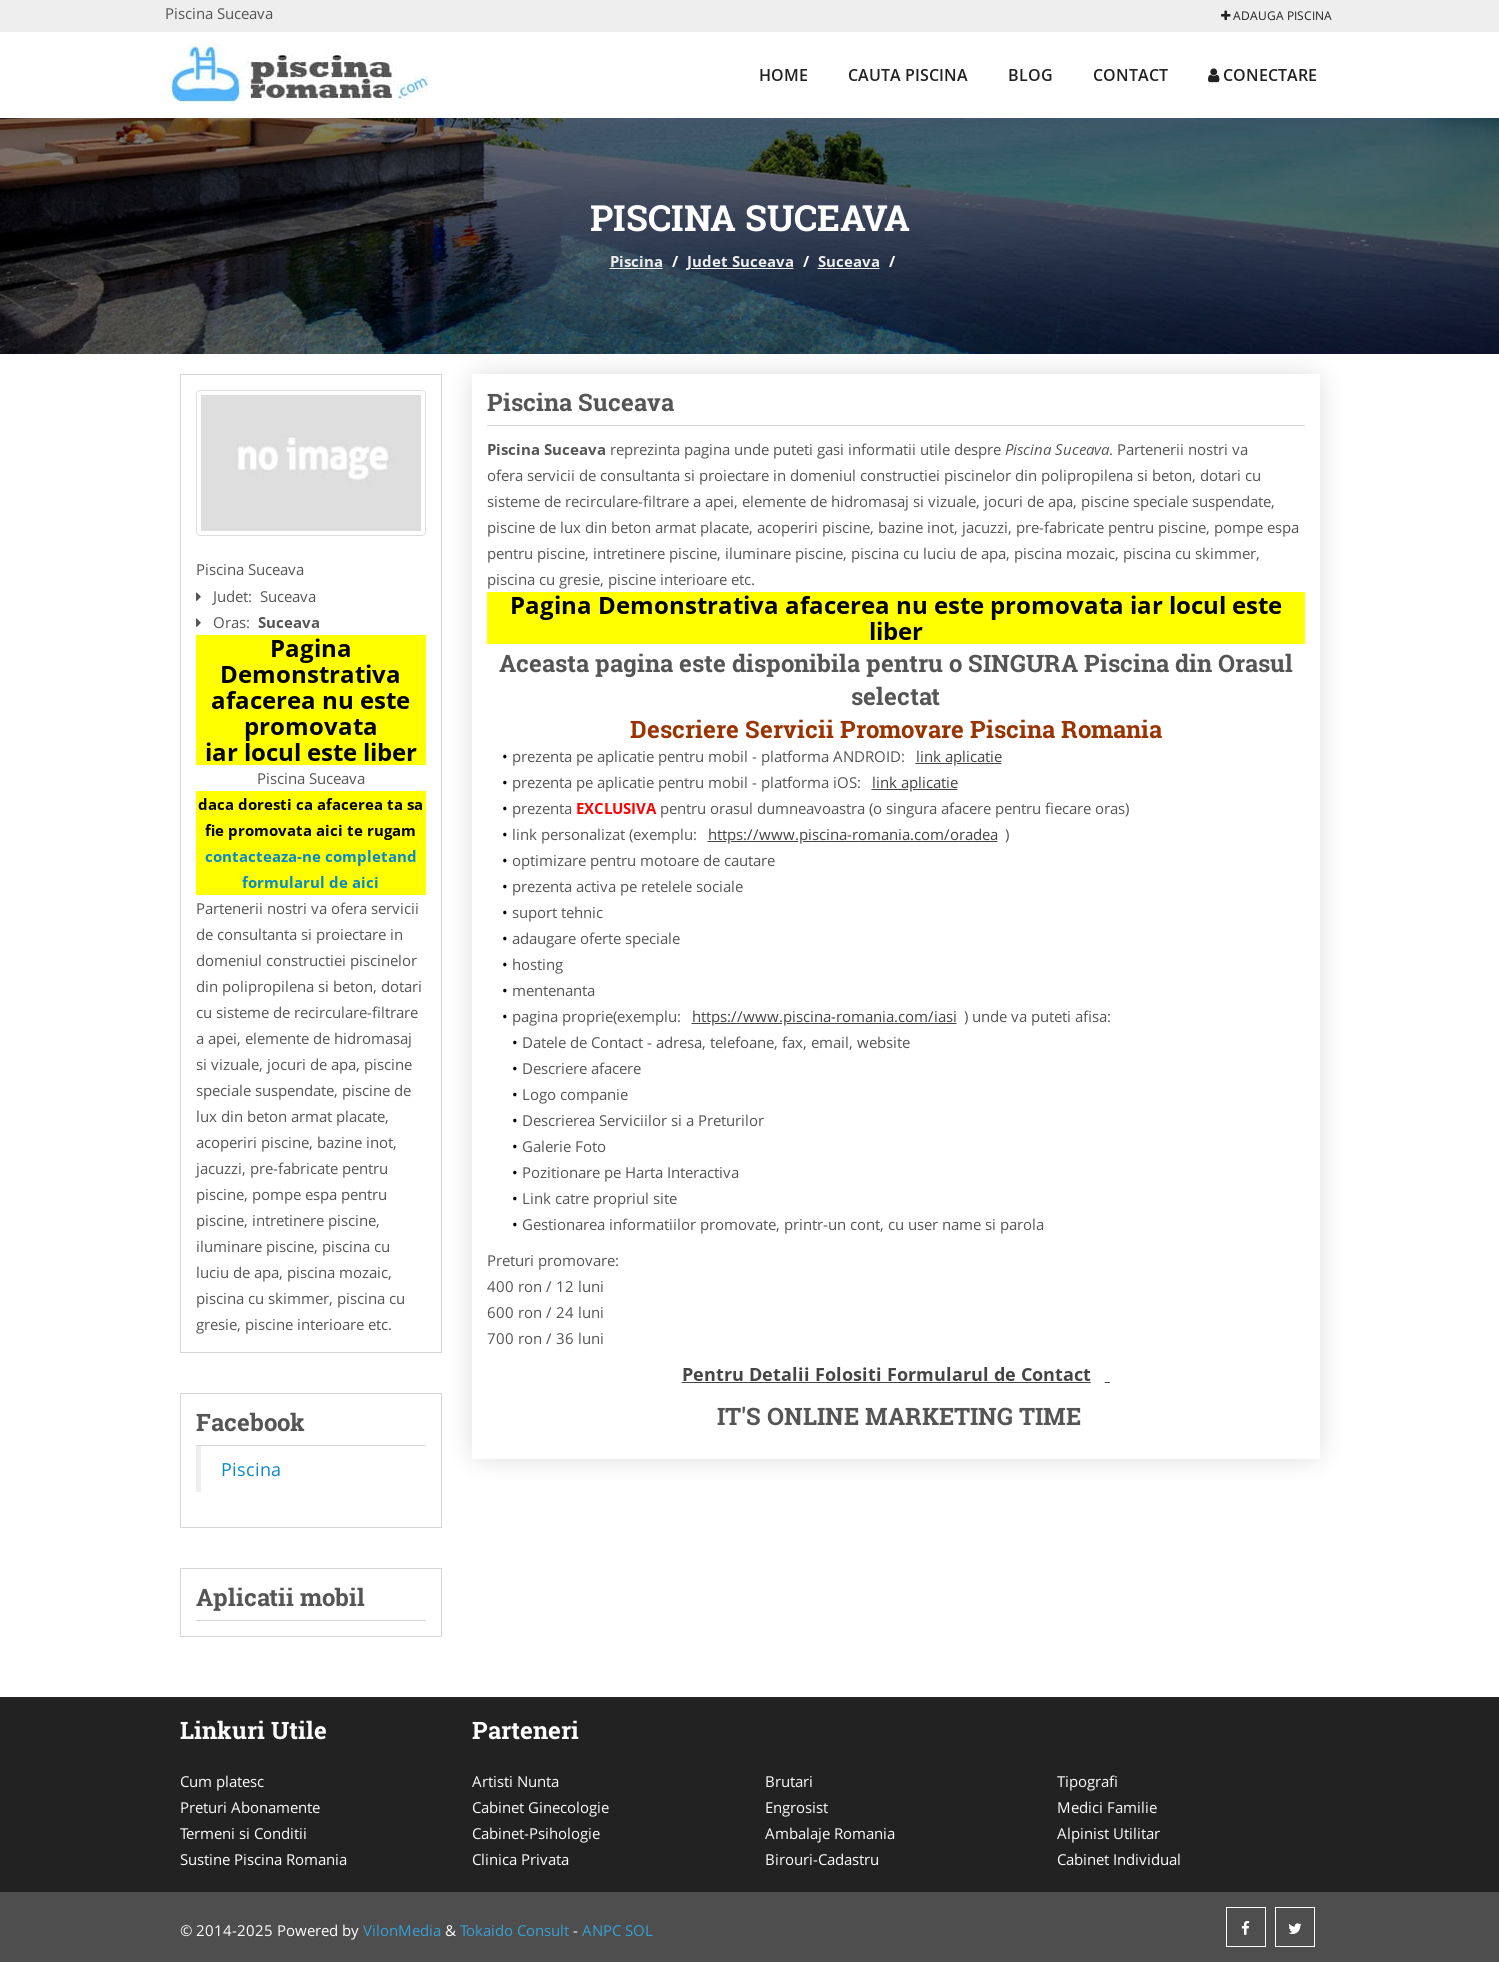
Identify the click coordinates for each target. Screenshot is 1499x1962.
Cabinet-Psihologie (536, 1833)
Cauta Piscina (908, 75)
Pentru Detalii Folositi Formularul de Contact (886, 1374)
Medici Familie (1107, 1807)
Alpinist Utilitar (1108, 1833)
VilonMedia (402, 1930)
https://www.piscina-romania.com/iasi (824, 1016)
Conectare (1262, 75)
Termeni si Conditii (243, 1833)
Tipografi (1087, 1781)
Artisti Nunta (515, 1781)
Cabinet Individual (1119, 1859)
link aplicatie (959, 756)
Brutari (789, 1781)
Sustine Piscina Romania (263, 1859)
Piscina (636, 261)
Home (783, 75)
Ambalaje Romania (830, 1833)
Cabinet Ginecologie (540, 1807)
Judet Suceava (740, 261)
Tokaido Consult (514, 1930)
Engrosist (796, 1807)
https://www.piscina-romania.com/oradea (853, 834)
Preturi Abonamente (250, 1807)
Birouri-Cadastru (822, 1859)
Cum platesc (222, 1781)
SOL (639, 1930)
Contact (1130, 75)
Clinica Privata (520, 1859)
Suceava (849, 261)
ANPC (601, 1930)
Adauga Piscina (1276, 15)
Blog (1030, 75)
